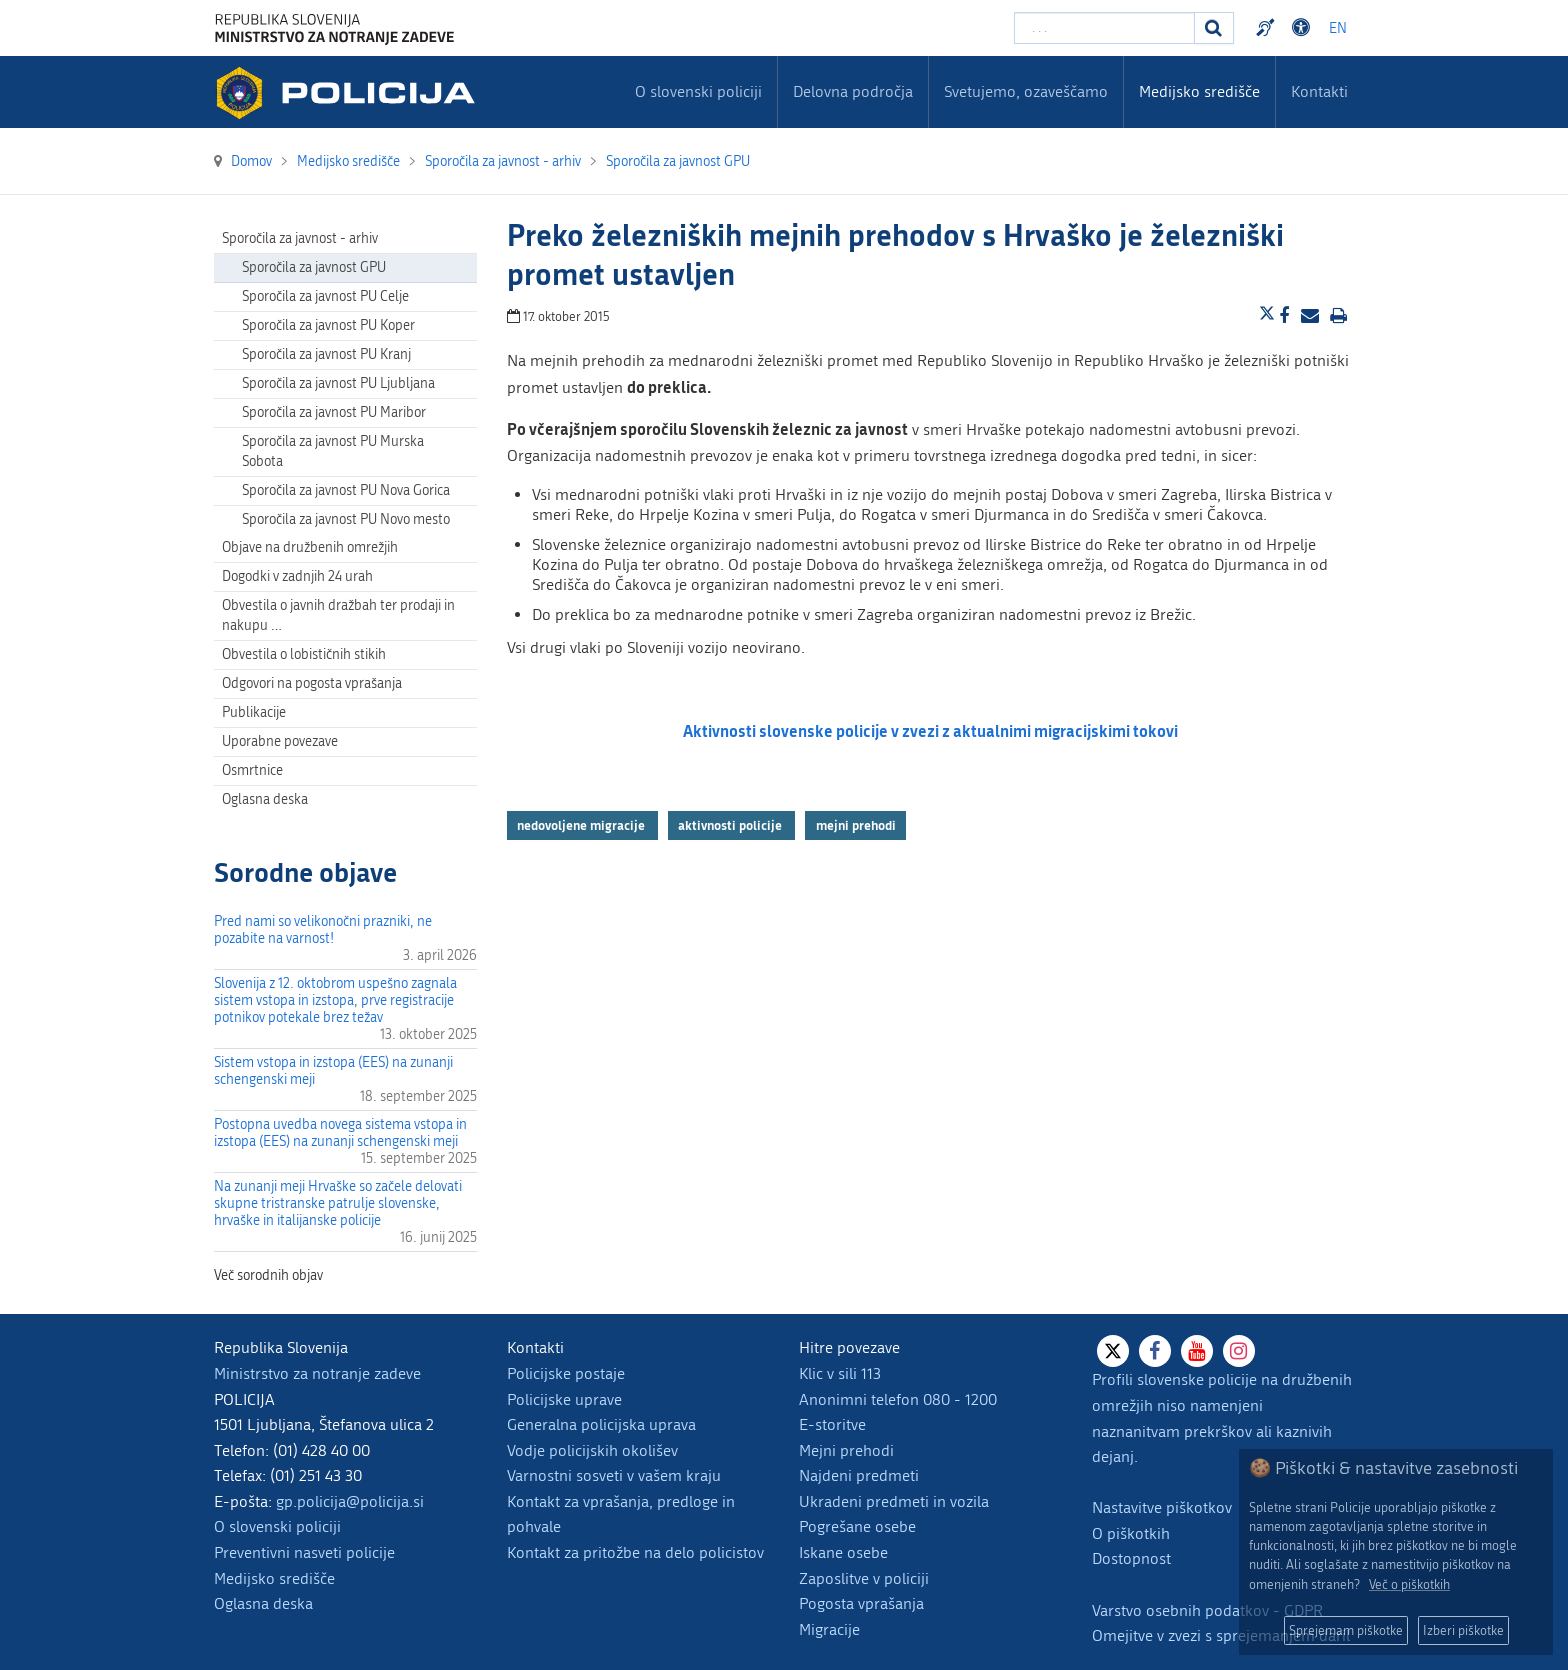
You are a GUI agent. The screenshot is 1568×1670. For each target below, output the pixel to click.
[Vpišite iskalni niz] (1104, 28)
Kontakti (1319, 91)
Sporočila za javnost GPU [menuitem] (314, 267)
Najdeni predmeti (859, 1475)
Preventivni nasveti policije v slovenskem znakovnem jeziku (1268, 28)
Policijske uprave (564, 1399)
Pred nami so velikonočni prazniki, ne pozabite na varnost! (323, 930)
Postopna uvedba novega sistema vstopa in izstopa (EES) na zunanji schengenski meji (340, 1133)
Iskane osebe (843, 1552)
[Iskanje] (1214, 28)
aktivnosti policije (731, 825)
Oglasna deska (265, 799)
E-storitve (832, 1424)
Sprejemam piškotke (1346, 1630)
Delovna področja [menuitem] (853, 91)
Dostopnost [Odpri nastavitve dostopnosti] (1304, 28)
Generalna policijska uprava (601, 1424)
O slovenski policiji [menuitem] (698, 91)
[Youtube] (1197, 1351)
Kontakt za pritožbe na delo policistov (635, 1552)
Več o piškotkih (1409, 1584)
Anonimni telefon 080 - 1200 (898, 1399)
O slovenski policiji (277, 1526)
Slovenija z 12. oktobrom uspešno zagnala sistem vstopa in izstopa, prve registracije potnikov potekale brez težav (335, 1000)
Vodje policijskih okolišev (592, 1450)
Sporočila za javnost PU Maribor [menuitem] (334, 412)
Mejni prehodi (846, 1450)
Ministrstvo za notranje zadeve (317, 1373)
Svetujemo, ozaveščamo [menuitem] (1026, 91)
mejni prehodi (856, 825)
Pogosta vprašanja (861, 1603)
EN (1338, 28)
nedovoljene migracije (582, 825)
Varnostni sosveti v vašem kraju (614, 1475)
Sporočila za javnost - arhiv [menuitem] (300, 238)
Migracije (829, 1629)
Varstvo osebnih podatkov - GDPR (1207, 1610)
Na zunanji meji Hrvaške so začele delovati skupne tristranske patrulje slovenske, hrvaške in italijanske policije (338, 1203)
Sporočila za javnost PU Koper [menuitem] (328, 325)
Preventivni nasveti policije (304, 1552)
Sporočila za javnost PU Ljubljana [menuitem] (338, 383)
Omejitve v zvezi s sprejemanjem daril (1221, 1635)
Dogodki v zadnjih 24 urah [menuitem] (297, 576)
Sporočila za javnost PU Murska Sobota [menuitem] (333, 451)
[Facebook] (1155, 1351)
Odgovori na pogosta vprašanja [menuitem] (312, 683)
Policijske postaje (566, 1373)
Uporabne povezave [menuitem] (280, 741)
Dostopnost (1131, 1558)
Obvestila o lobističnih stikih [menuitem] (304, 654)
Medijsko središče (274, 1578)
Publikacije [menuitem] (254, 712)
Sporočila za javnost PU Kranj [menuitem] (326, 354)
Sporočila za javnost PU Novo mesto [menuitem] (346, 519)
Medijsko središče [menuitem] (1199, 91)
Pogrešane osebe (857, 1526)
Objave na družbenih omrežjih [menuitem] (310, 547)
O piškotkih (1131, 1533)
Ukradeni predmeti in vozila (894, 1501)
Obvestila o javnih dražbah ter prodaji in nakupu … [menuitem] (338, 615)
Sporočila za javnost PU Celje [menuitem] (325, 296)
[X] (1113, 1351)
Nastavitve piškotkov (1162, 1507)
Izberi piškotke (1463, 1630)
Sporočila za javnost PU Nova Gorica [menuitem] (346, 490)
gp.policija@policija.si (350, 1501)
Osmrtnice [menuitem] (252, 770)
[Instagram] (1239, 1351)
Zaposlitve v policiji (864, 1578)
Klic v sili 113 (840, 1373)
